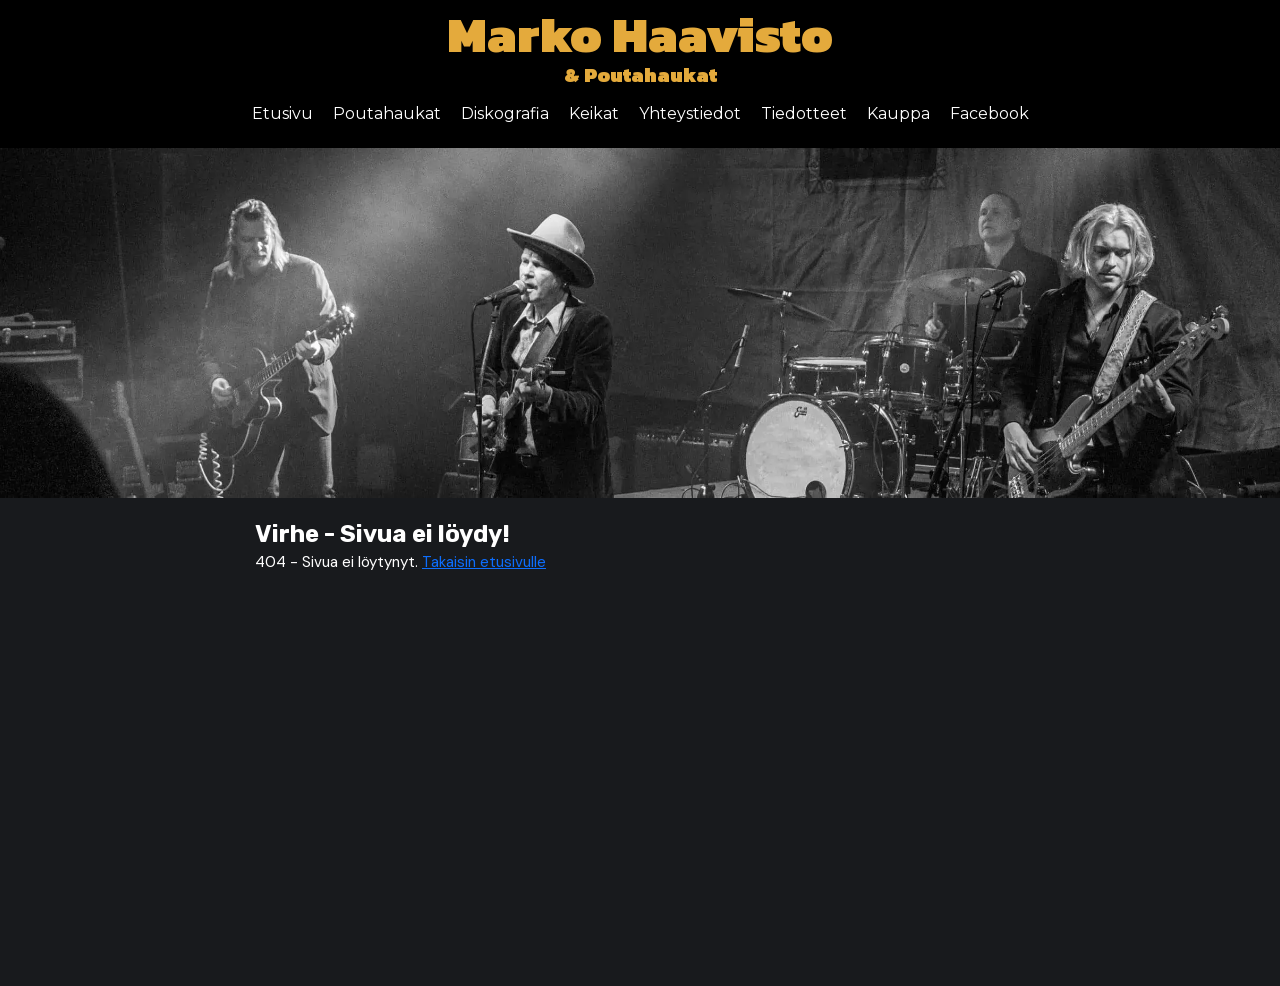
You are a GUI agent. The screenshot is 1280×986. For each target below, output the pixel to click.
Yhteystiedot (690, 113)
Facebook (989, 113)
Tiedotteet (804, 113)
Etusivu (282, 113)
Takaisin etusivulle (484, 562)
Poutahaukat (387, 113)
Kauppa (898, 113)
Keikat (594, 113)
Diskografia (505, 113)
